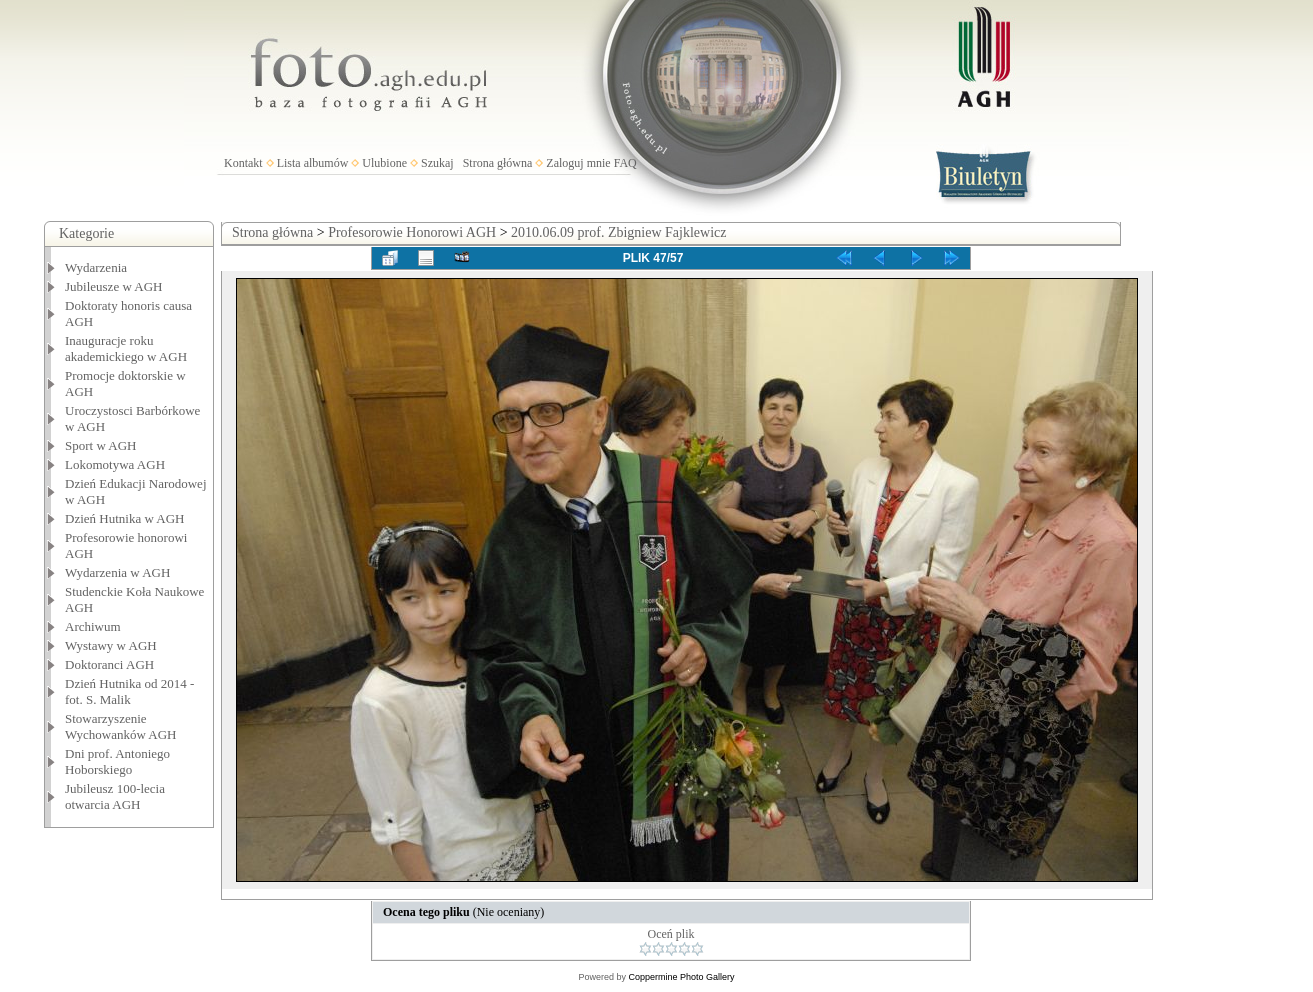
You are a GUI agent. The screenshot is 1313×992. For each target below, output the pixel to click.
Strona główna (498, 163)
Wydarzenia (96, 267)
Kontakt (243, 163)
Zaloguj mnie (578, 163)
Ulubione (384, 163)
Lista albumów (313, 163)
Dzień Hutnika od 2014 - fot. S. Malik (129, 691)
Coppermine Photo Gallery (681, 977)
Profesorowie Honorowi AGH (412, 232)
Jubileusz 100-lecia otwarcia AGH (115, 796)
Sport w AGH (101, 445)
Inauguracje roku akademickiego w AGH (126, 348)
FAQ (625, 163)
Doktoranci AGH (109, 664)
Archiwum (93, 626)
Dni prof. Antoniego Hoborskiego (117, 761)
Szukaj (437, 163)
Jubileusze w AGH (114, 286)
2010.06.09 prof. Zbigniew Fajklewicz (618, 232)
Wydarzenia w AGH (117, 572)
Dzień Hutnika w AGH (125, 518)
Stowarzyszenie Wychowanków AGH (121, 726)
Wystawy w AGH (111, 645)
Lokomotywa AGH (115, 464)
